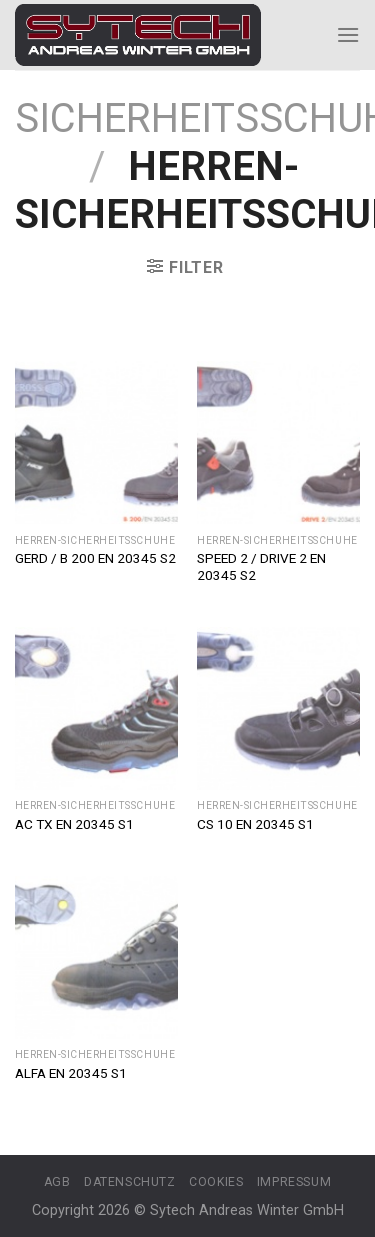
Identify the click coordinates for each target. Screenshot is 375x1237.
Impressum (294, 1182)
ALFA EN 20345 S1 (71, 1073)
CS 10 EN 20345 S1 (255, 824)
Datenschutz (130, 1182)
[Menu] (348, 34)
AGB (57, 1182)
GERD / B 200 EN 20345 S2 (95, 558)
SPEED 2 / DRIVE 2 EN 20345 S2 (261, 567)
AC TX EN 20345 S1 (74, 824)
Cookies (216, 1182)
